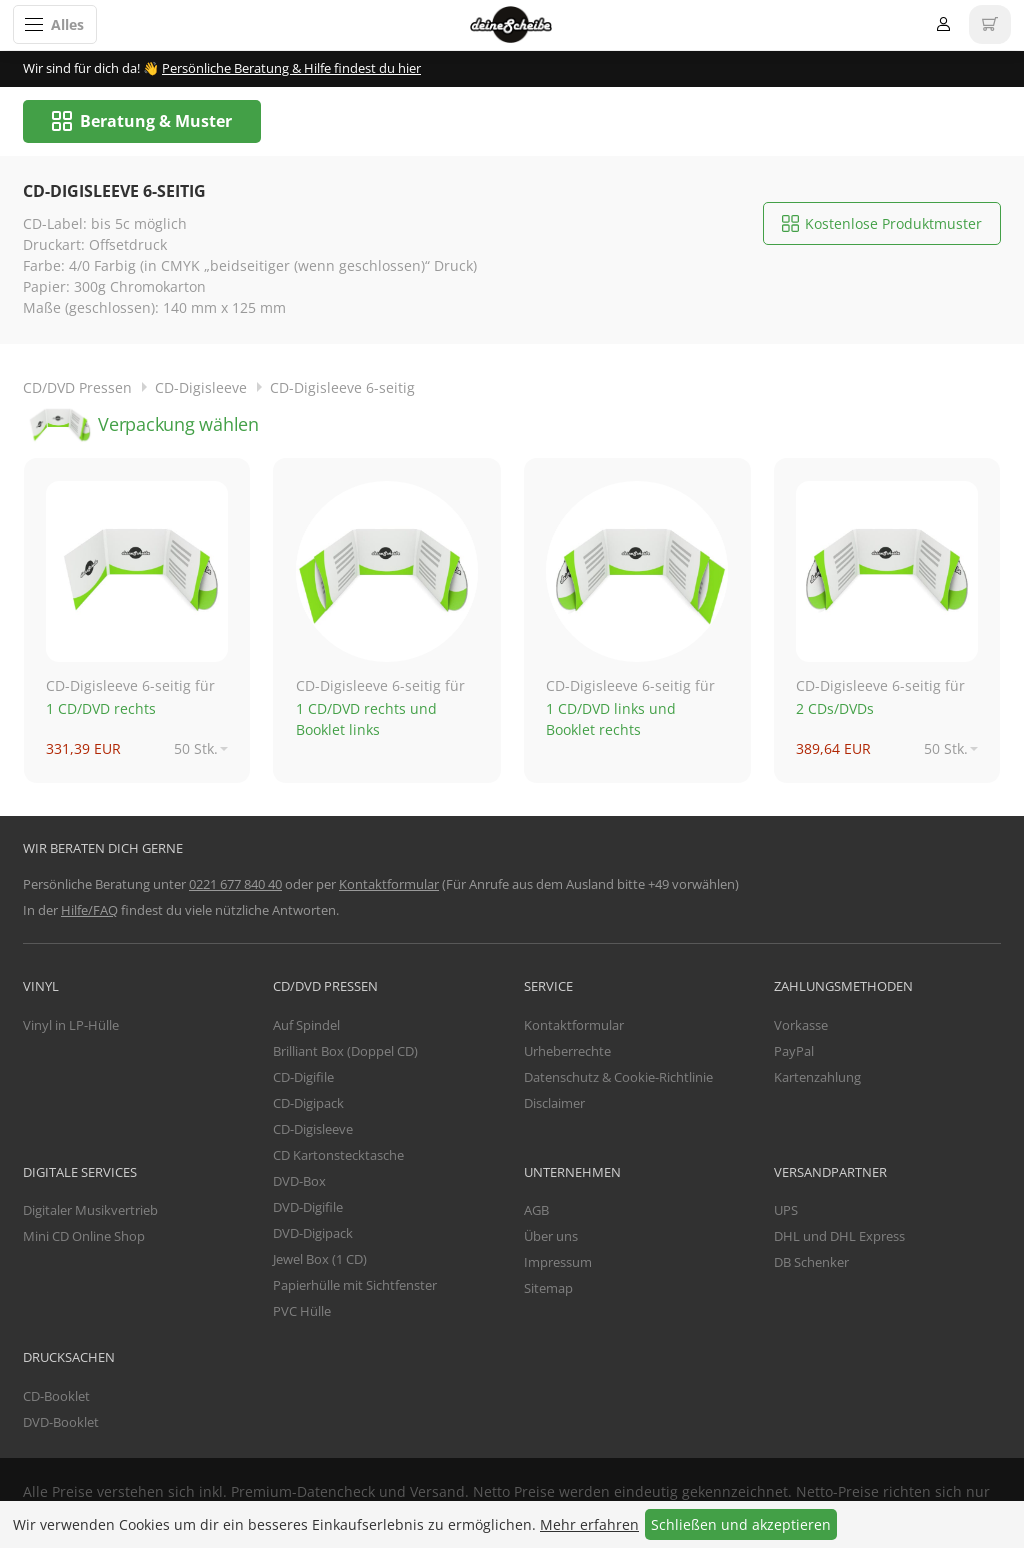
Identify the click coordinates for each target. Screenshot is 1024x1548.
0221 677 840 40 (235, 885)
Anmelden (943, 24)
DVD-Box (299, 1183)
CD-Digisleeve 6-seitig (342, 388)
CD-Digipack (308, 1105)
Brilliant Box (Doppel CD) (345, 1053)
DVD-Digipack (313, 1235)
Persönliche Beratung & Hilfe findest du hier (291, 68)
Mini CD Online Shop (84, 1238)
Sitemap (548, 1290)
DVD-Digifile (308, 1209)
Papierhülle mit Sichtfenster (355, 1287)
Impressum (558, 1264)
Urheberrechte (567, 1053)
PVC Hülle (302, 1313)
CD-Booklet (56, 1397)
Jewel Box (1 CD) (320, 1261)
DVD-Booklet (61, 1423)
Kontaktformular (389, 885)
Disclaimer (554, 1105)
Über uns (551, 1238)
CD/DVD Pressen (77, 388)
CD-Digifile (303, 1079)
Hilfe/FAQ (89, 911)
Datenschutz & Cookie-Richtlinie (618, 1079)
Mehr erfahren (589, 1524)
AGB (536, 1212)
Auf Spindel (306, 1027)
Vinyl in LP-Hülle (71, 1027)
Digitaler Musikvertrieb (90, 1212)
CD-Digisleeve (201, 388)
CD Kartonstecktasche (338, 1157)
